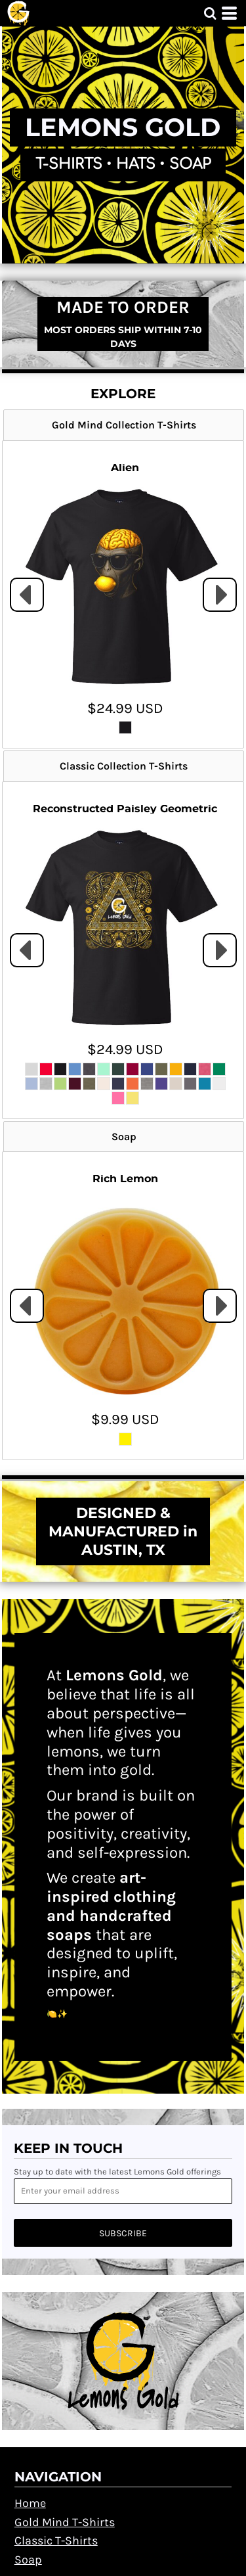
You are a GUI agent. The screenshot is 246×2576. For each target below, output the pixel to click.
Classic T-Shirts (56, 2540)
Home (30, 2503)
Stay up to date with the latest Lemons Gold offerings (117, 2171)
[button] (209, 13)
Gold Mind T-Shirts (64, 2522)
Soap (28, 2559)
